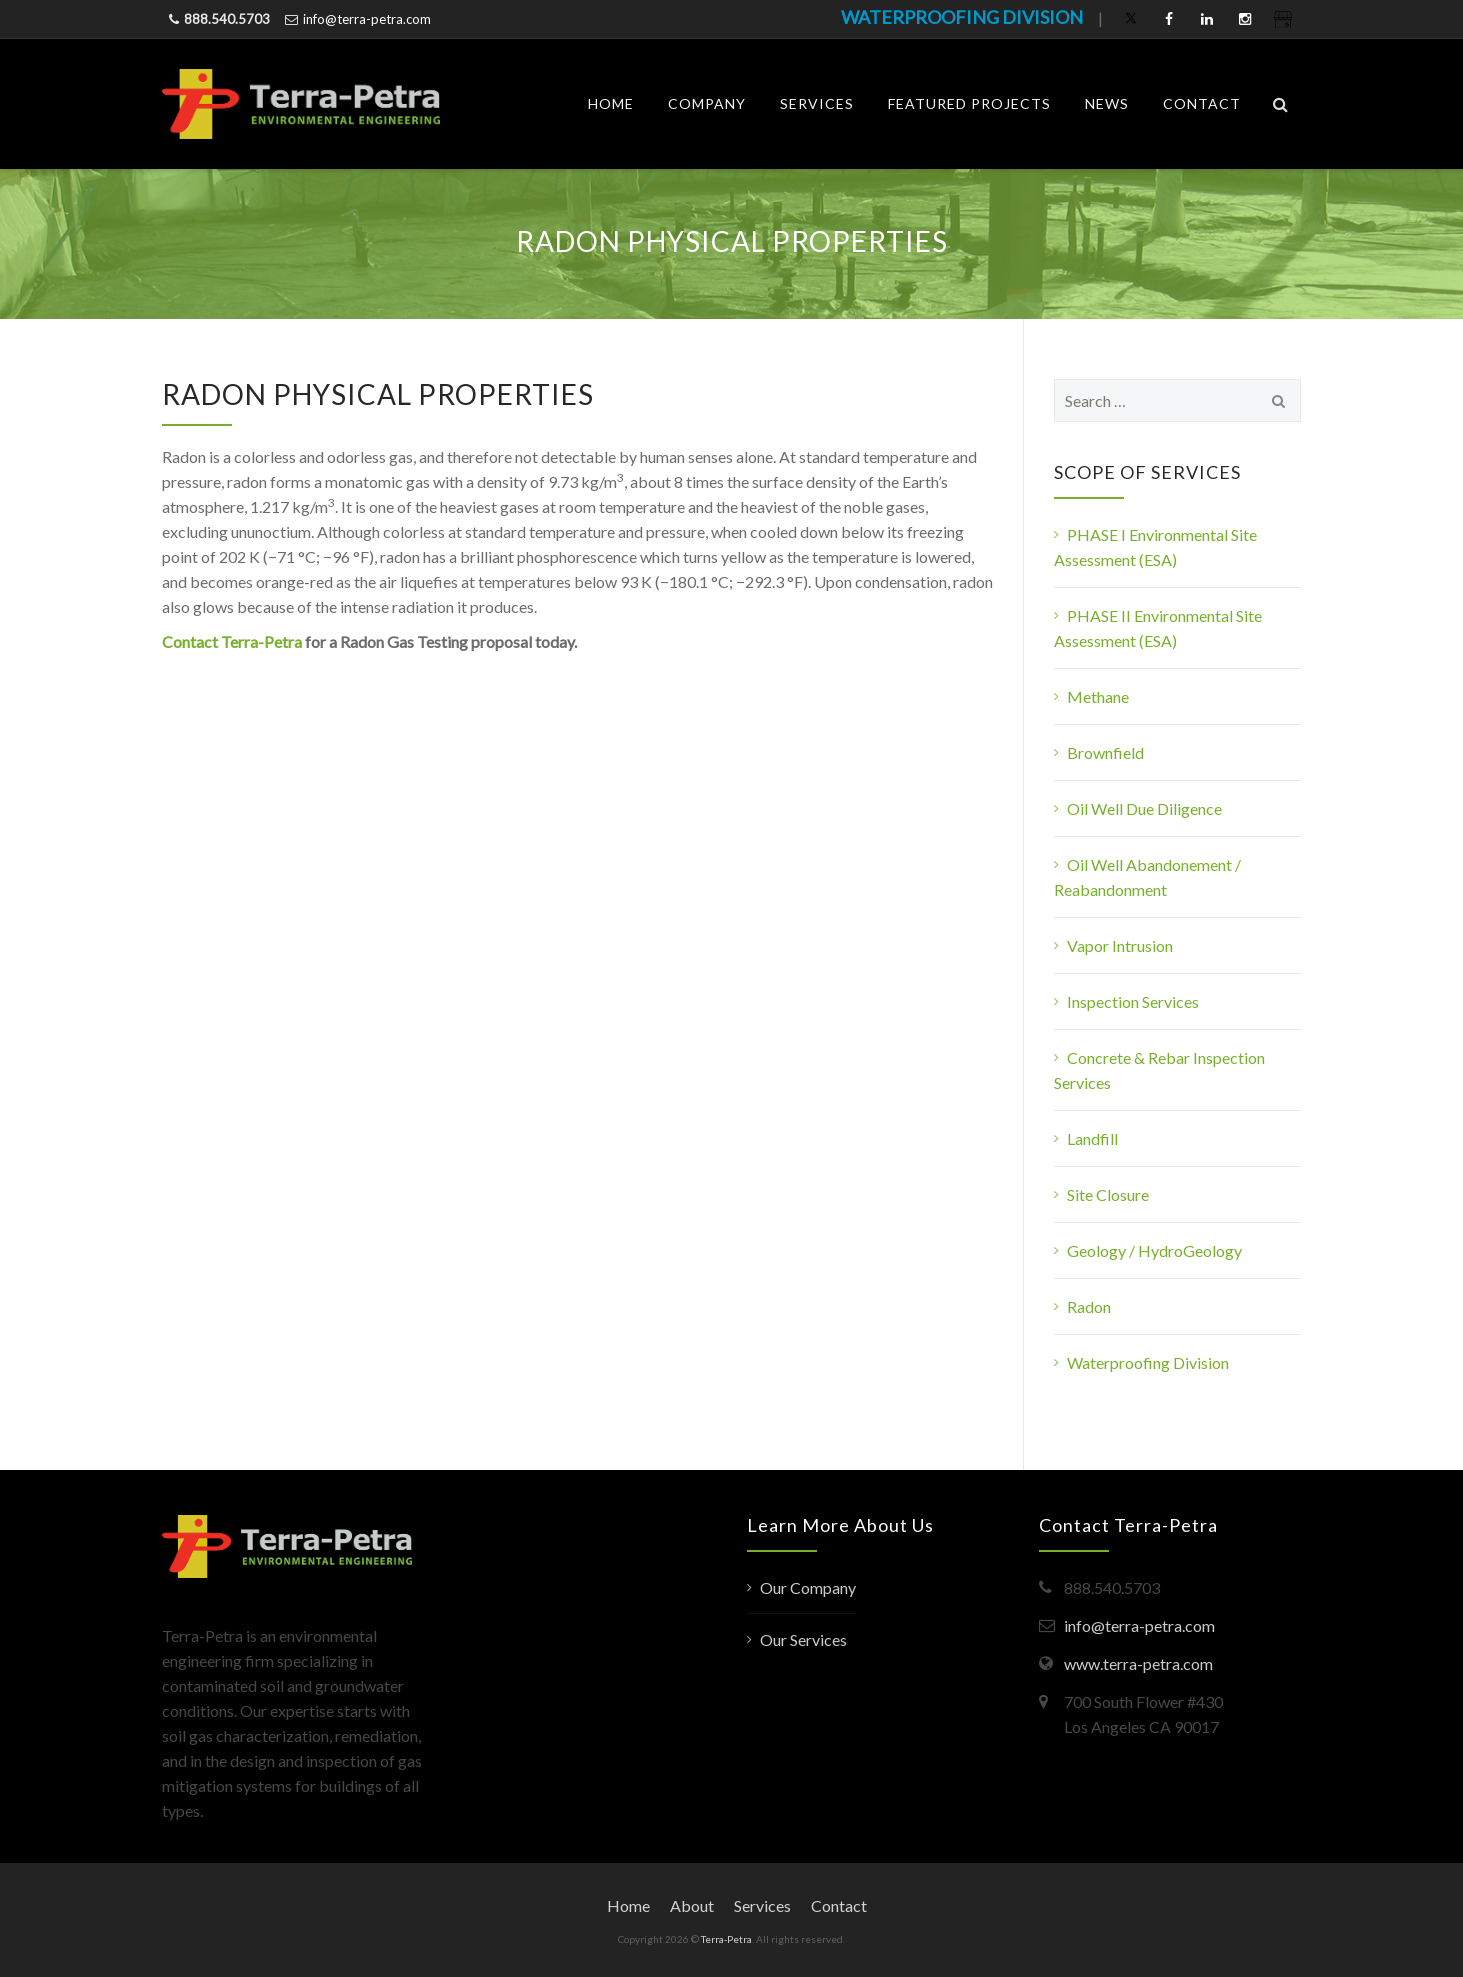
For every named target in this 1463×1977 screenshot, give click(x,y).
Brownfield (1105, 752)
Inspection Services (1133, 1001)
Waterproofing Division (1148, 1362)
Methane (1098, 696)
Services (817, 103)
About (692, 1905)
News (1107, 103)
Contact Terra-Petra (232, 641)
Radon (1089, 1306)
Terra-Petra (726, 1939)
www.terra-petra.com (1138, 1663)
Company (707, 103)
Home (611, 103)
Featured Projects (969, 103)
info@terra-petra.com (367, 19)
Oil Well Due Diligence (1144, 808)
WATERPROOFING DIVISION (962, 17)
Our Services (803, 1639)
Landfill (1092, 1138)
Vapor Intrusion (1120, 945)
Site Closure (1108, 1194)
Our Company (808, 1587)
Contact (1202, 103)
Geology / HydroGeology (1154, 1250)
